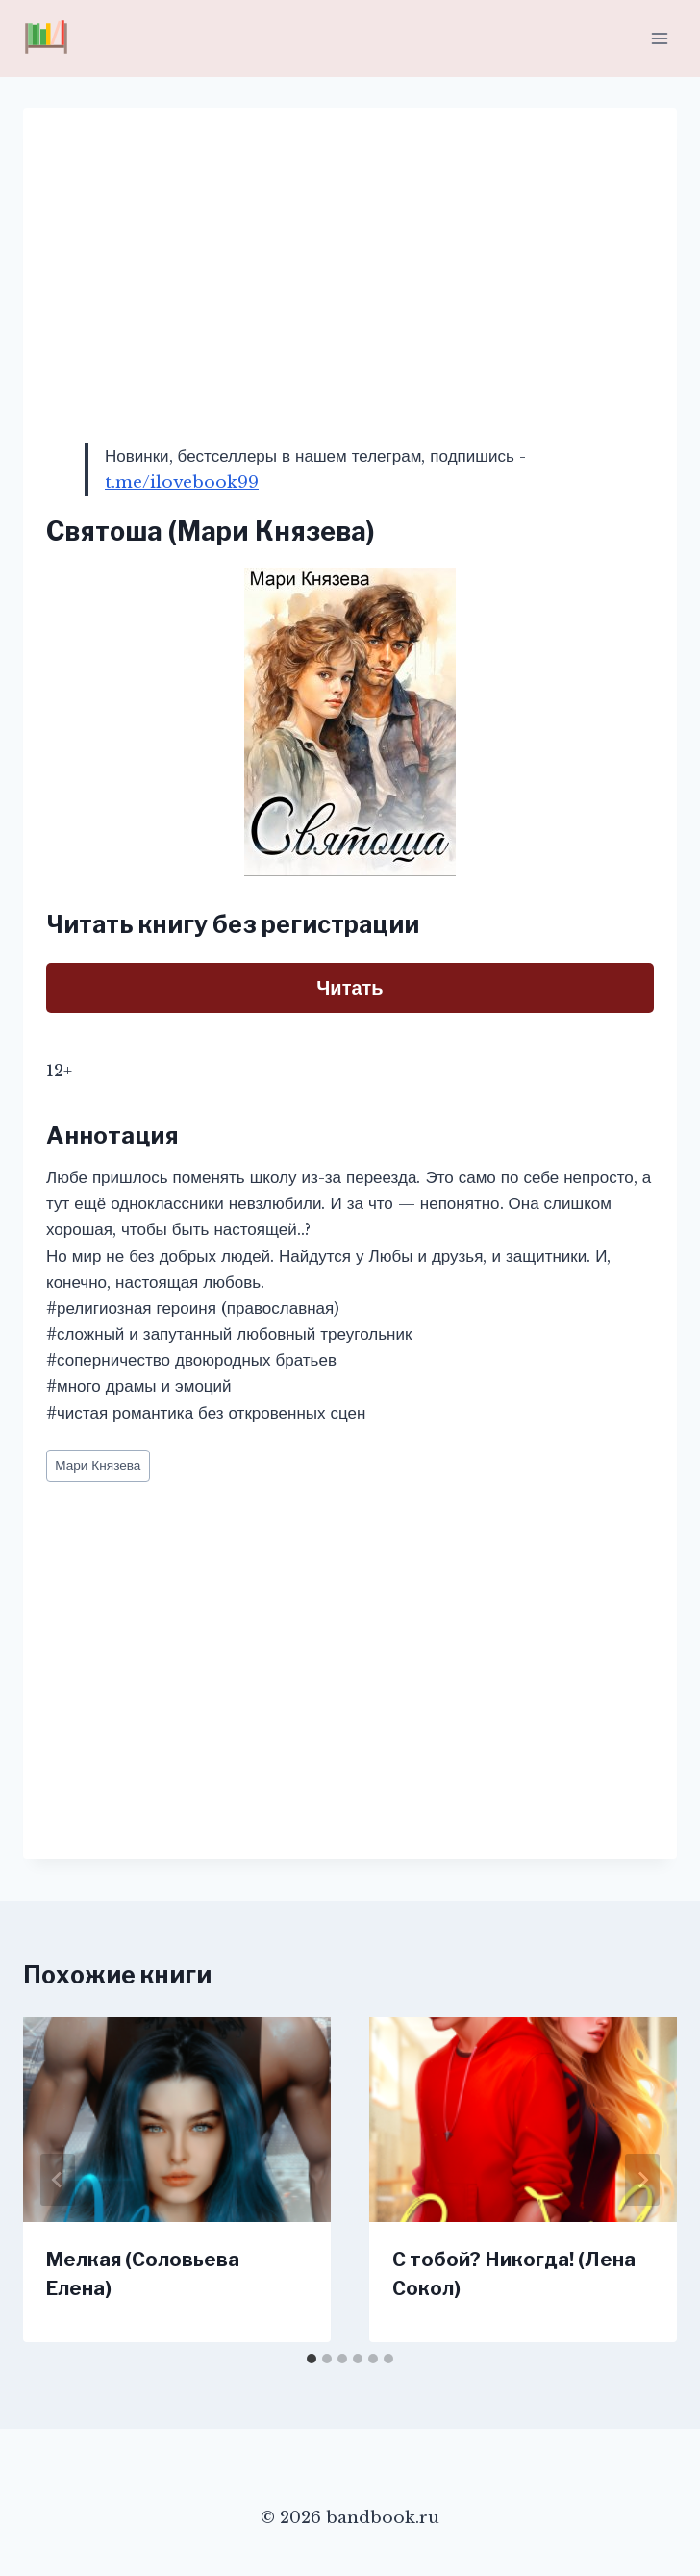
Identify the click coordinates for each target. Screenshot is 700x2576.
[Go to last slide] (57, 2180)
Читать (349, 987)
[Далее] (642, 2180)
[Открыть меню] (659, 38)
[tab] (311, 2358)
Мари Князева (97, 1465)
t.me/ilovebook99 (182, 482)
